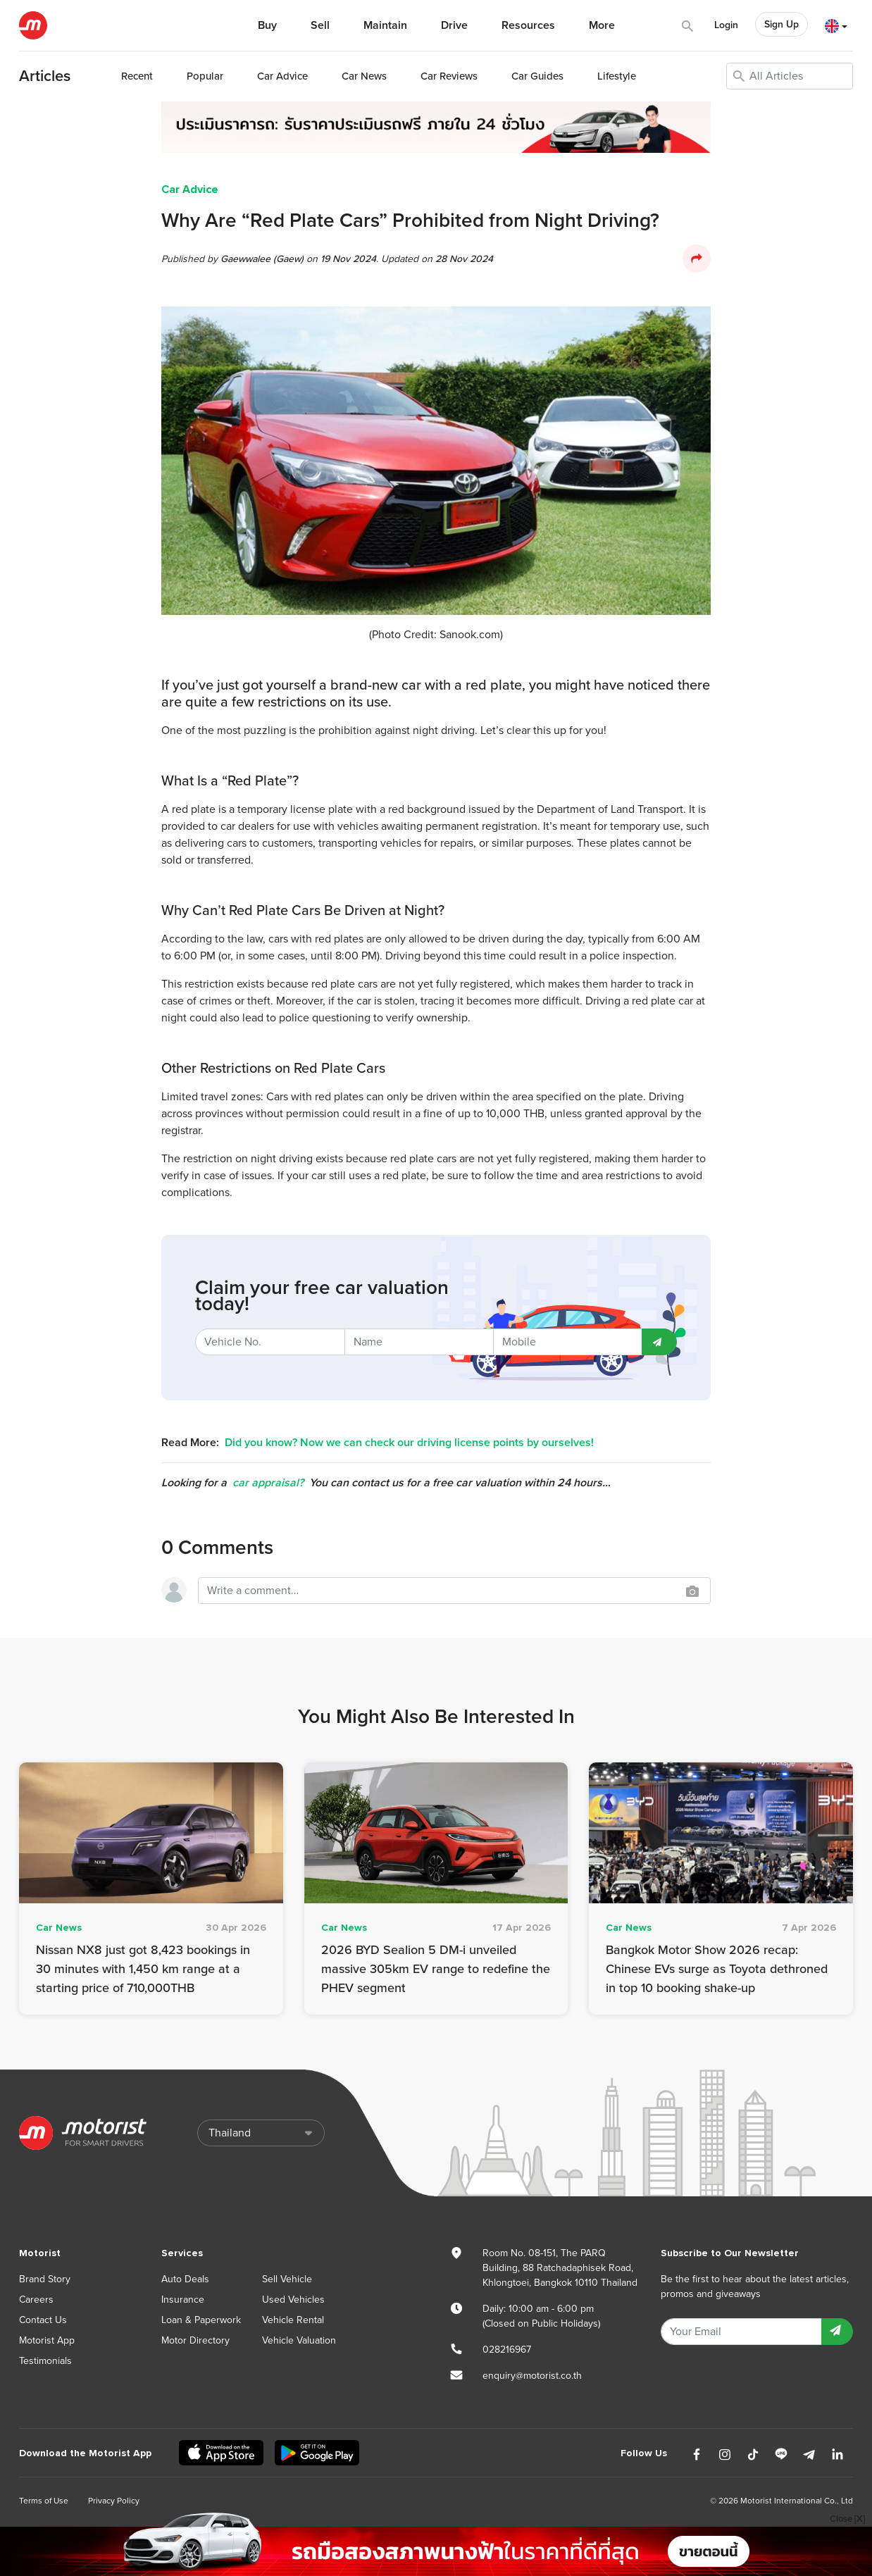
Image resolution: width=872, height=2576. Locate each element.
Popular (205, 76)
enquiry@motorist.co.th (532, 2376)
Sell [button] (320, 25)
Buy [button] (267, 25)
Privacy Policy (113, 2501)
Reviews (449, 76)
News (364, 76)
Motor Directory (195, 2340)
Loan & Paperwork (201, 2320)
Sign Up (781, 24)
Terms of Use (43, 2501)
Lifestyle (616, 76)
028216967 (506, 2350)
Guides (537, 76)
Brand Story (44, 2279)
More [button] (602, 25)
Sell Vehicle (287, 2279)
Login (726, 25)
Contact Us (43, 2320)
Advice (282, 76)
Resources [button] (528, 25)
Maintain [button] (385, 25)
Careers (36, 2300)
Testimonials (45, 2361)
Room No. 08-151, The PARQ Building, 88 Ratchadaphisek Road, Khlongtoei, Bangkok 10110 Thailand (559, 2268)
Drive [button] (454, 25)
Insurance (182, 2300)
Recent (137, 76)
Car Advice (189, 189)
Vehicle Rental (293, 2320)
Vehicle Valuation (299, 2340)
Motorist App (47, 2340)
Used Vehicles (293, 2300)
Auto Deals (185, 2279)
